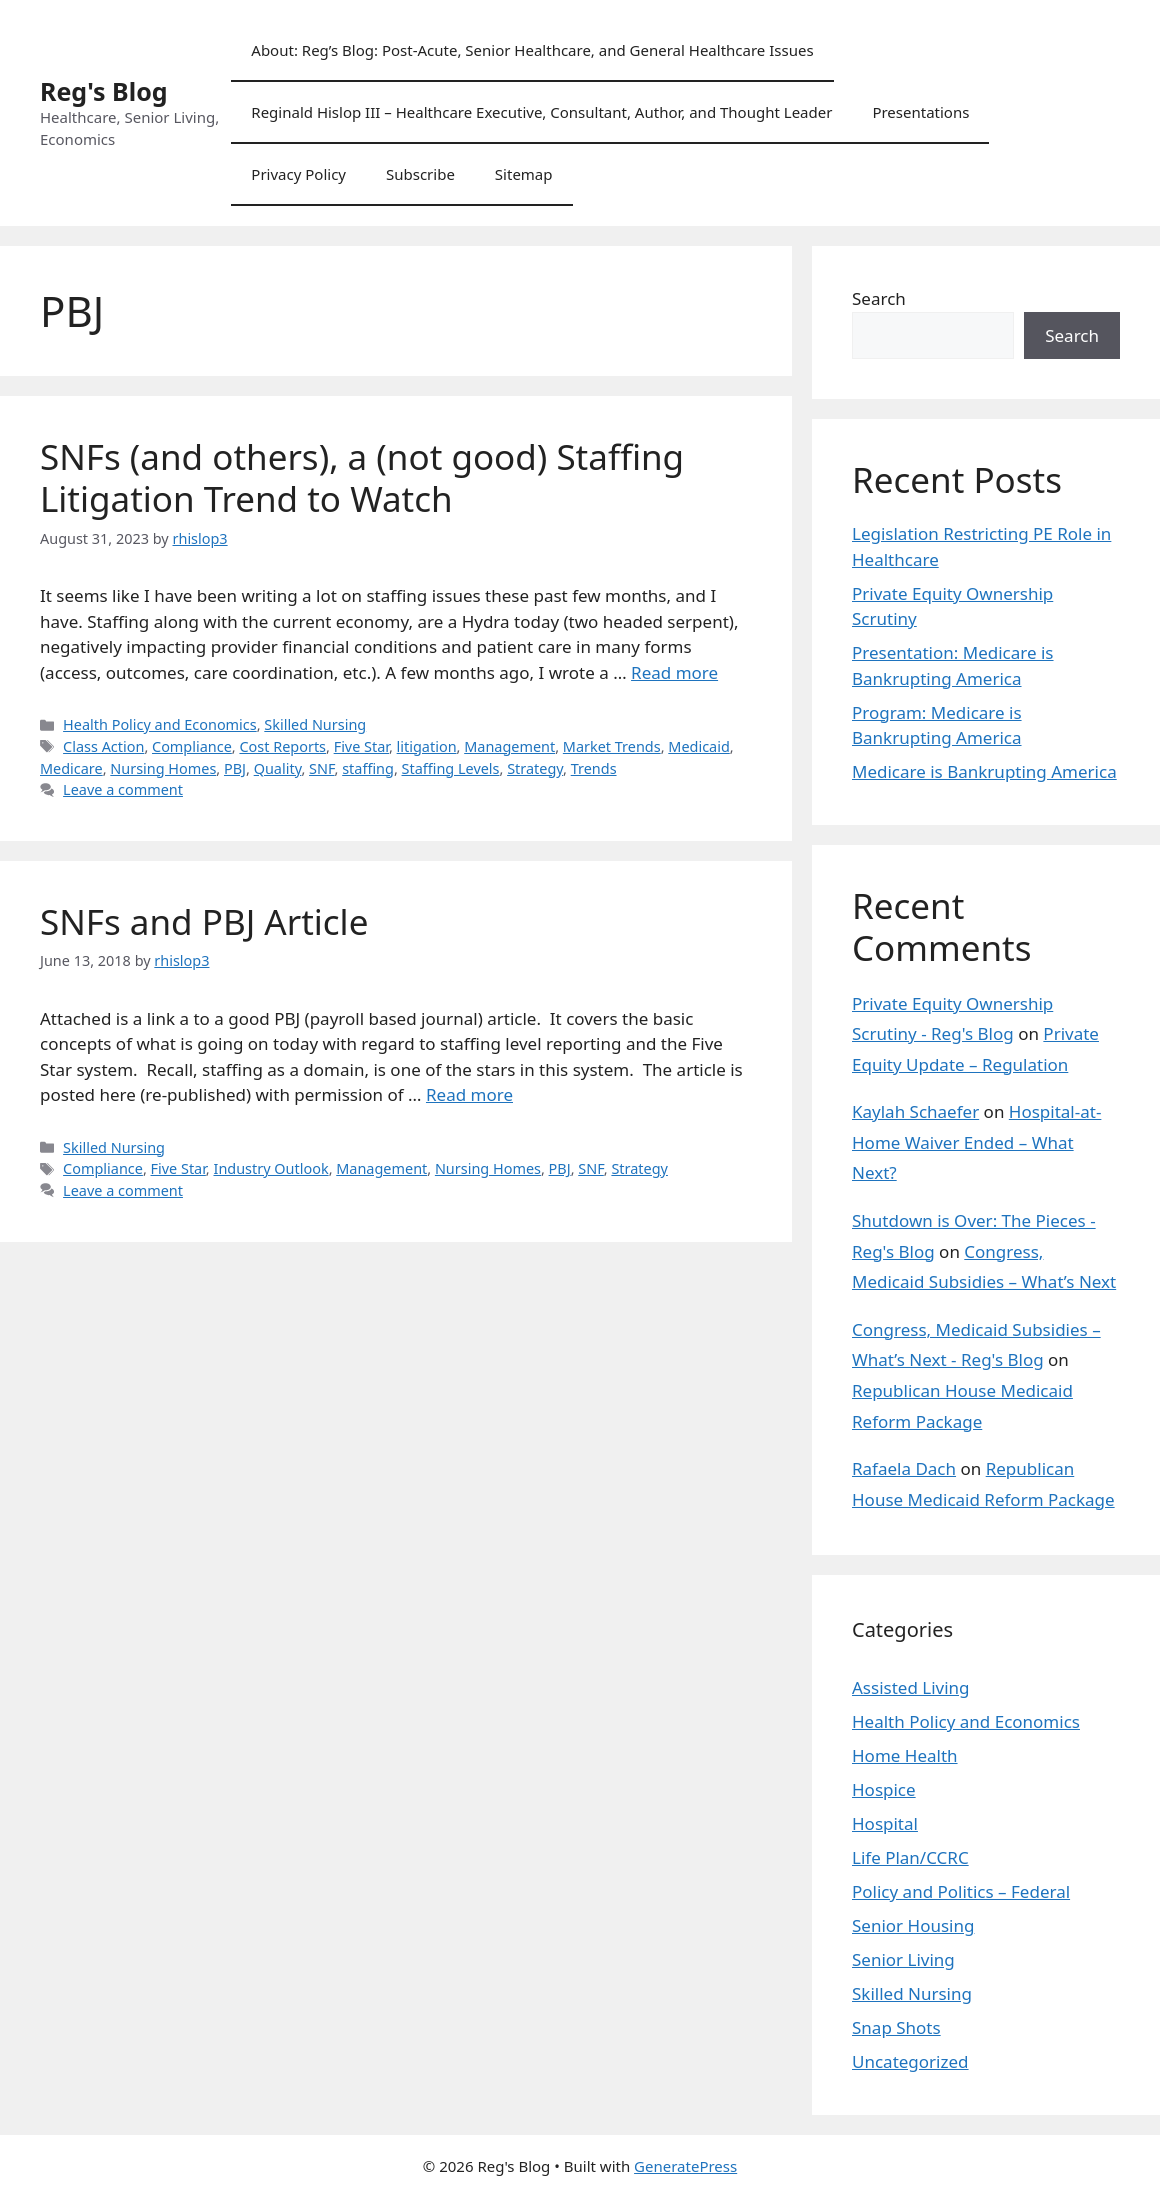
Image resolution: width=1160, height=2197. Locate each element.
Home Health (905, 1755)
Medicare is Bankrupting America (984, 771)
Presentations (920, 112)
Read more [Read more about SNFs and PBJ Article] (469, 1094)
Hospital (885, 1823)
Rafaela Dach (904, 1468)
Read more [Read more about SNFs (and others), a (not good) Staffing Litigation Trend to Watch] (674, 672)
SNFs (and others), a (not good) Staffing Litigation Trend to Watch (362, 477)
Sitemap (524, 174)
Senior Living (903, 1959)
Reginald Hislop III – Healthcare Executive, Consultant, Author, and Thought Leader (541, 112)
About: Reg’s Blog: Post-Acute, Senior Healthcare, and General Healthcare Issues (532, 50)
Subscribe (420, 174)
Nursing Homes (163, 768)
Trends (594, 768)
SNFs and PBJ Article (204, 921)
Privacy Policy (298, 174)
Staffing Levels (451, 768)
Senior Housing (913, 1925)
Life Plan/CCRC (910, 1857)
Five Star (361, 746)
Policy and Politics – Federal (961, 1891)
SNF (322, 768)
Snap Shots (896, 2027)
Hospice (884, 1789)
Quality (278, 768)
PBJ (235, 768)
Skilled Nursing (315, 724)
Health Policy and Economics (160, 724)
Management (509, 746)
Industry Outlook (270, 1168)
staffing (368, 768)
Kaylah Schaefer (915, 1111)
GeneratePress (685, 2166)
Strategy (535, 768)
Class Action (103, 746)
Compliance (192, 746)
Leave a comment (123, 789)
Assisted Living (911, 1687)
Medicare (71, 768)
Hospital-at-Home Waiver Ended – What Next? (976, 1142)
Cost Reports (282, 746)
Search (879, 298)
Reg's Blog (104, 91)
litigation (427, 746)
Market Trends (612, 746)
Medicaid (698, 746)
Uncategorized (910, 2061)
